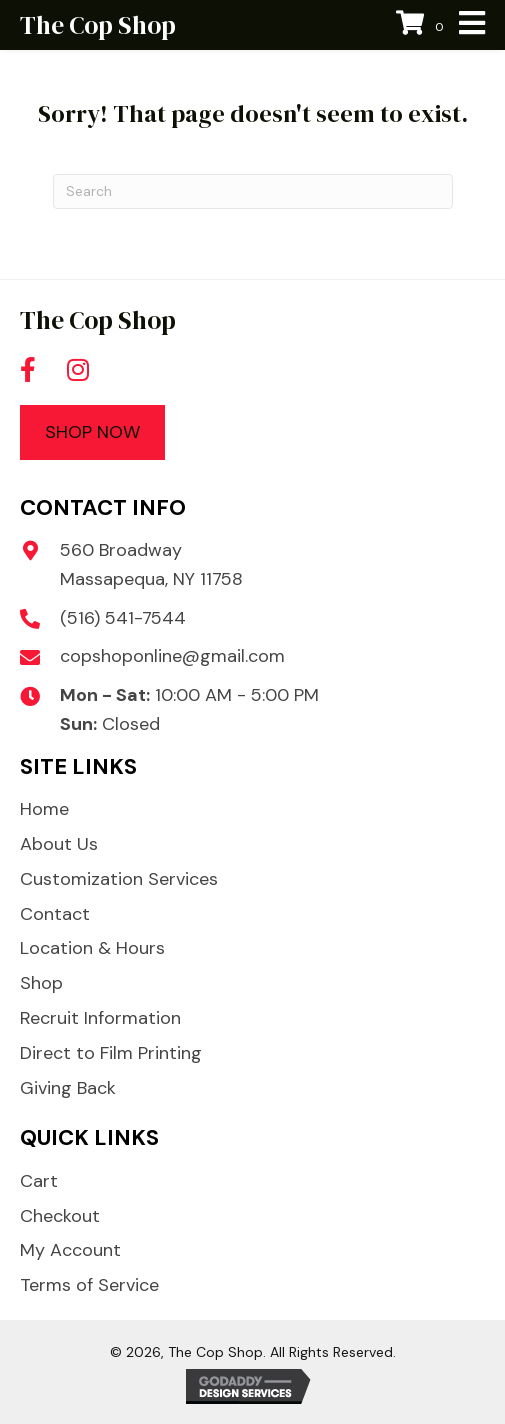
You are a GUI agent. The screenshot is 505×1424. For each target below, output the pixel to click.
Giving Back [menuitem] (68, 1088)
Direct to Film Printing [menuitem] (111, 1053)
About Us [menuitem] (59, 844)
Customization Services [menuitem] (119, 879)
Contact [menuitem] (55, 914)
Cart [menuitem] (39, 1181)
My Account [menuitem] (70, 1250)
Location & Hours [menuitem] (92, 948)
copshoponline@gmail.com (172, 656)
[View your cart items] (422, 25)
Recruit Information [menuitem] (100, 1018)
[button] (28, 370)
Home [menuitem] (44, 809)
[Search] (253, 191)
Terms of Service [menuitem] (89, 1285)
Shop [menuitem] (41, 983)
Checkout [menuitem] (60, 1216)
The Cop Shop (98, 25)
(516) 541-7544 (123, 618)
